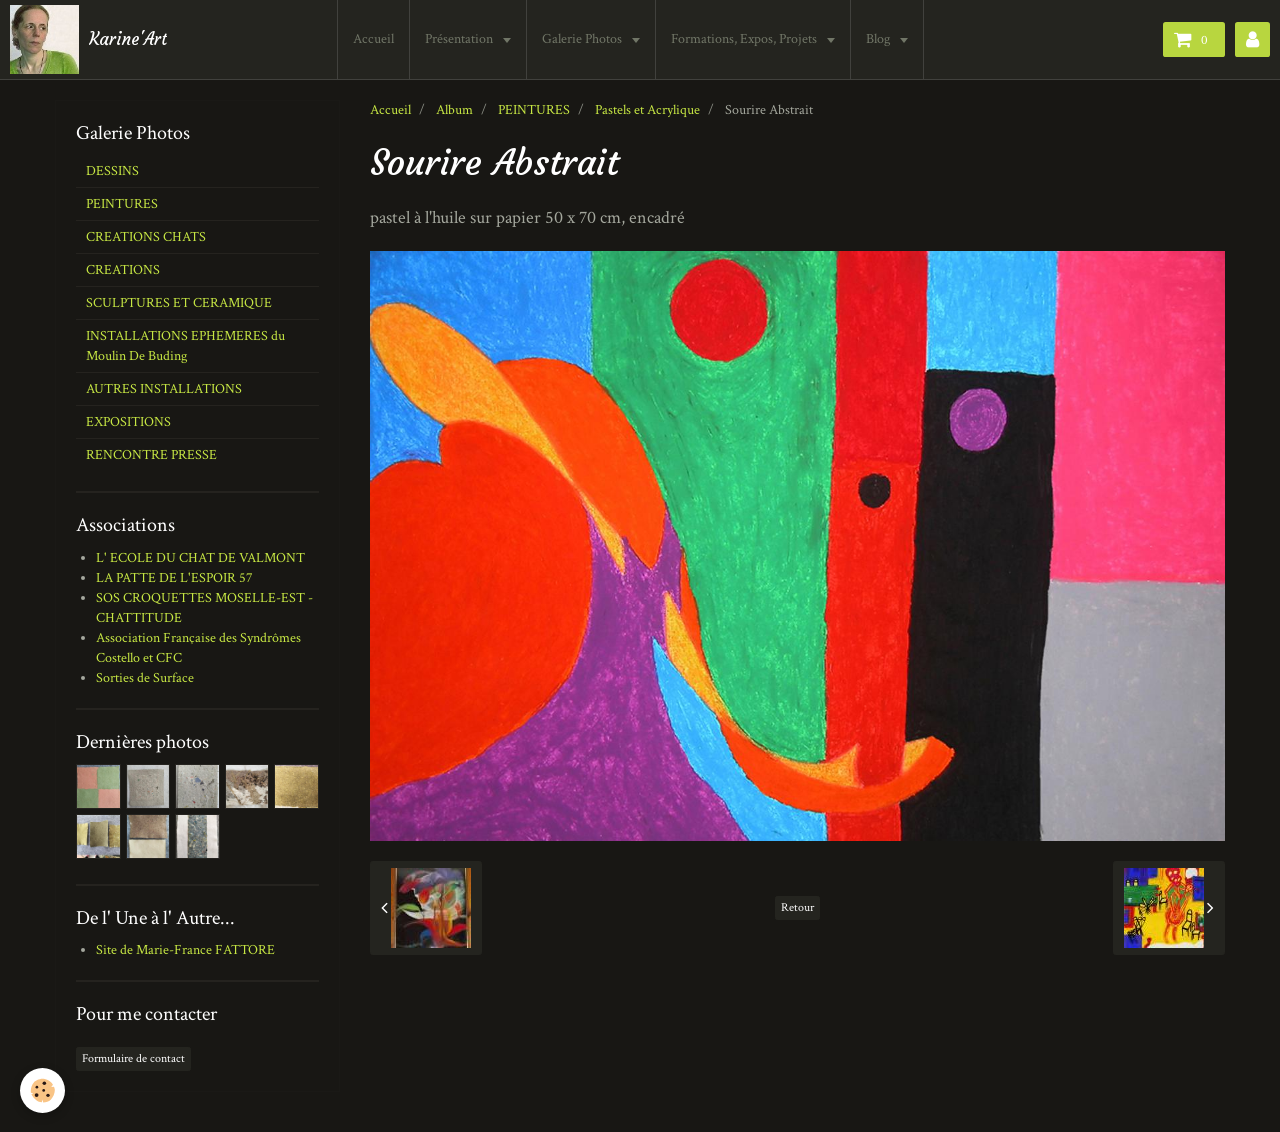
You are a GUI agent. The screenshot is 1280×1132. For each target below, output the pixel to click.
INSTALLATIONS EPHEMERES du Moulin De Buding (185, 346)
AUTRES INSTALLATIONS (164, 389)
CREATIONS (123, 270)
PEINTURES (534, 110)
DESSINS (112, 171)
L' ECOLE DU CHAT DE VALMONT (200, 558)
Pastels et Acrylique (647, 110)
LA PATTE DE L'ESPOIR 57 (174, 578)
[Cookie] (42, 1090)
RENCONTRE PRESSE (151, 455)
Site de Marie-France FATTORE (185, 950)
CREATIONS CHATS (146, 237)
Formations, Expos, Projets (745, 39)
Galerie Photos (583, 39)
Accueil (373, 39)
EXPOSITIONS (128, 422)
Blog (879, 39)
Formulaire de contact (133, 1058)
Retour (797, 907)
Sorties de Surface (145, 678)
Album (454, 110)
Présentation (460, 39)
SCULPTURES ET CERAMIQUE (179, 303)
